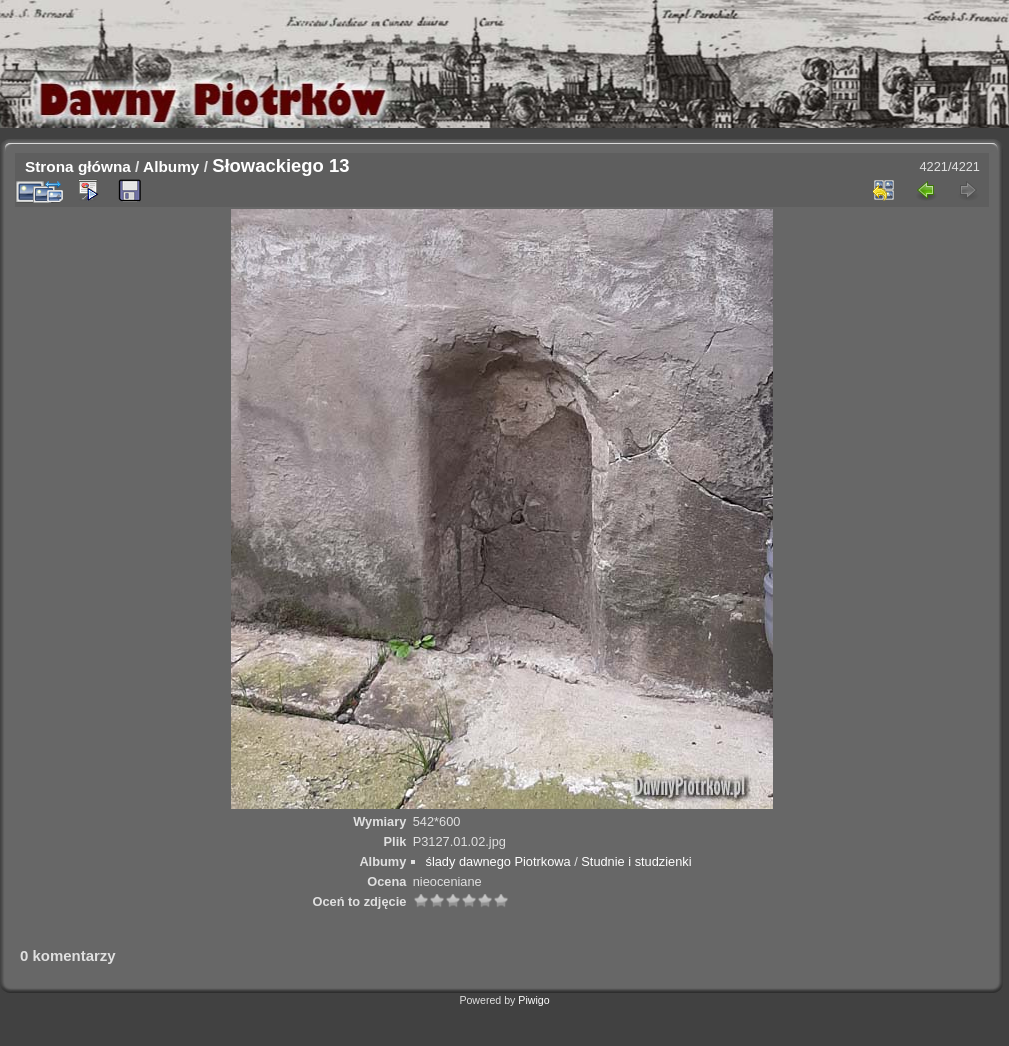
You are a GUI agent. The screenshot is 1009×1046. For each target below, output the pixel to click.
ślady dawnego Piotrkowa (498, 861)
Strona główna (78, 166)
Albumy (171, 166)
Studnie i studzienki (636, 861)
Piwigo (533, 1000)
